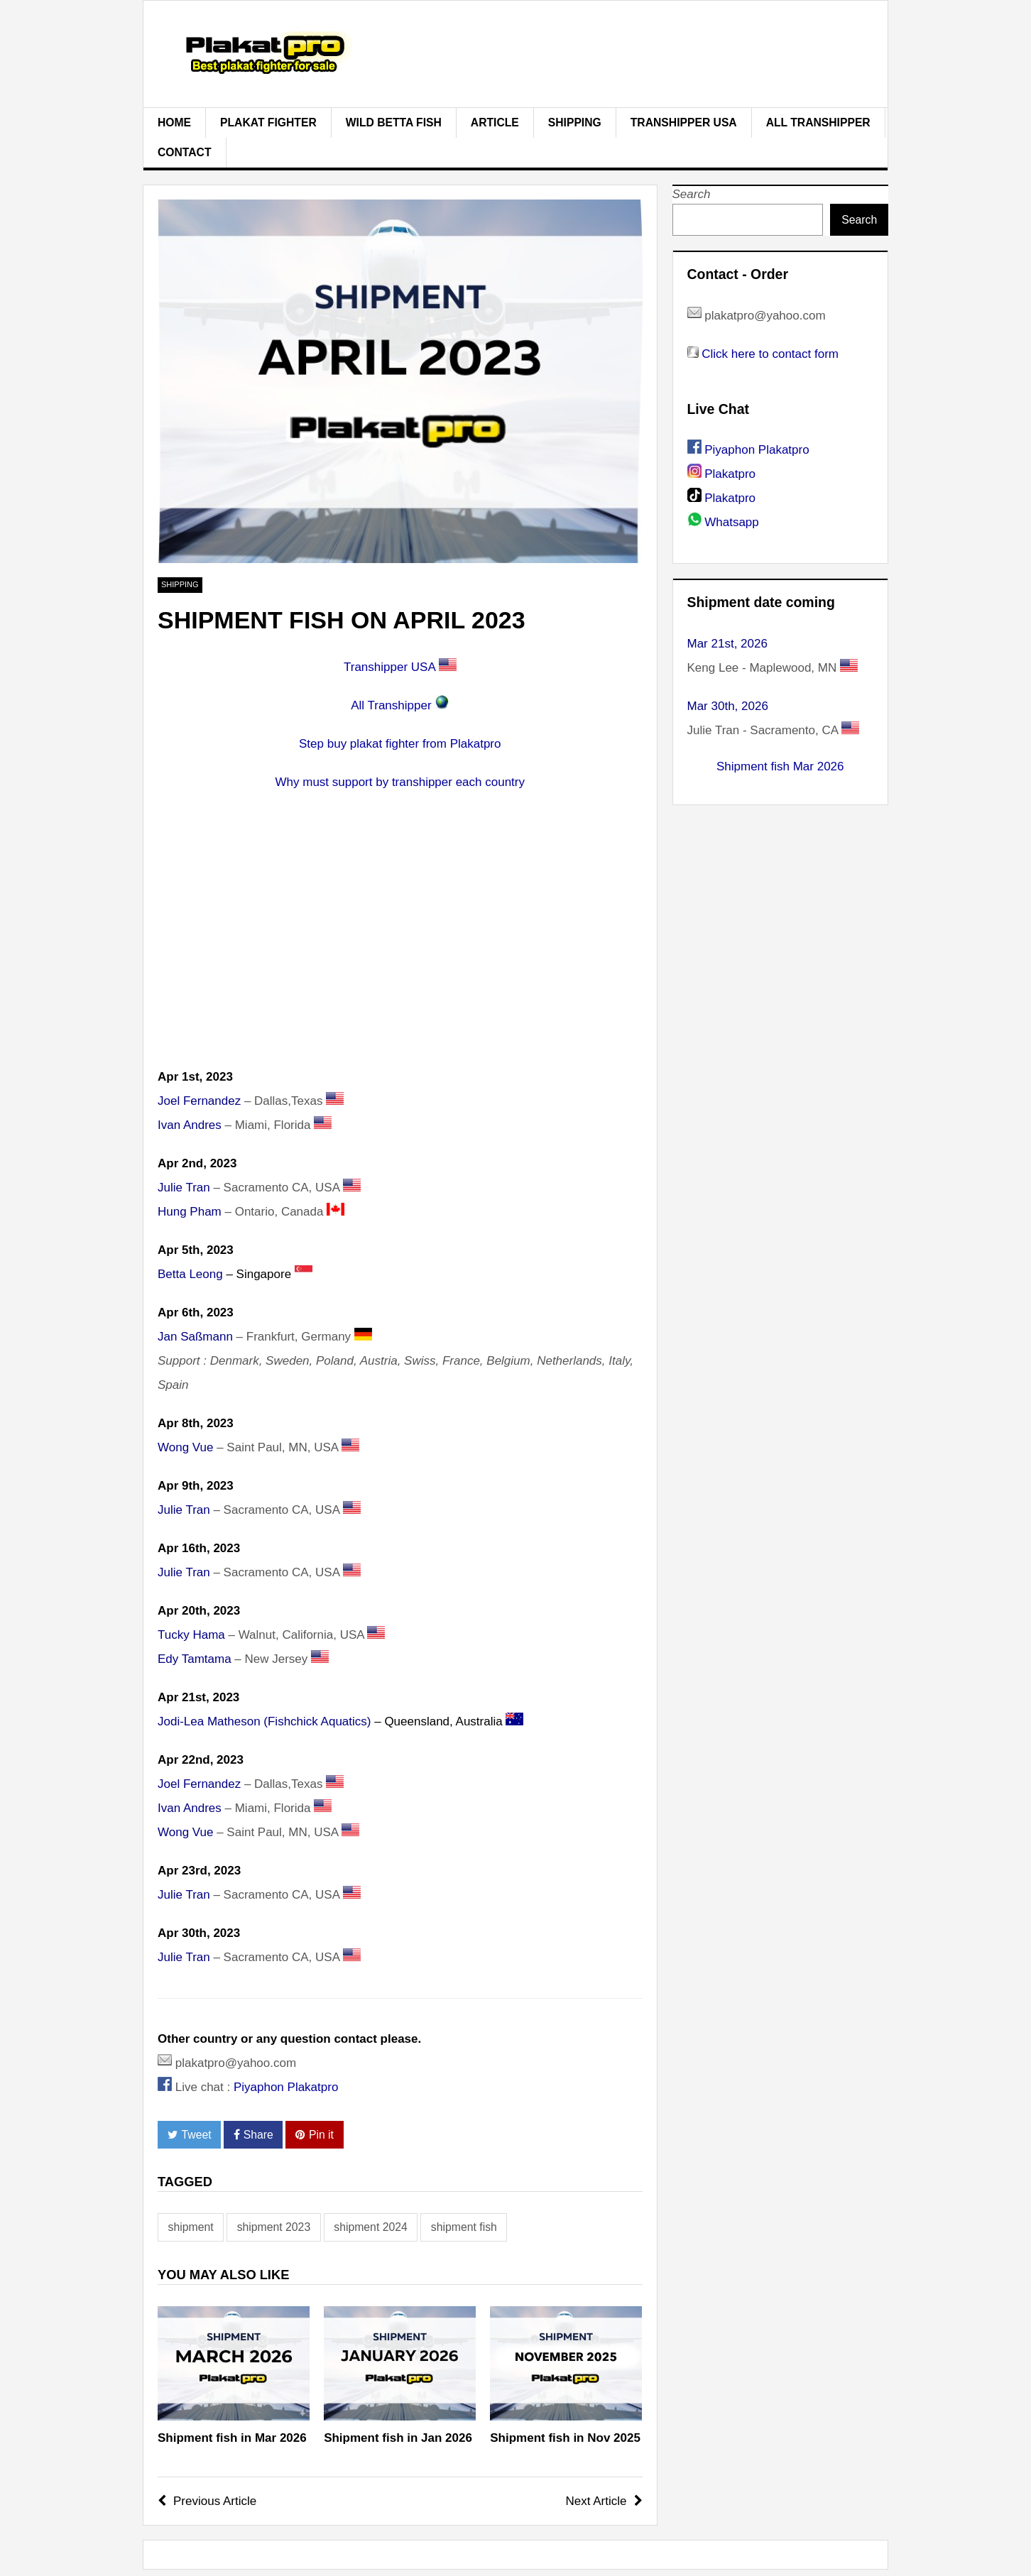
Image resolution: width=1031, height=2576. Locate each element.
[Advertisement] (400, 946)
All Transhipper (818, 122)
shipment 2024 (371, 2227)
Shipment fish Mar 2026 (780, 766)
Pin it (314, 2135)
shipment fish (464, 2227)
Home (174, 122)
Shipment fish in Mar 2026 (232, 2438)
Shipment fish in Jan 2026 (398, 2438)
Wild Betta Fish (394, 122)
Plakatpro (729, 474)
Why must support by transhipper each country (400, 782)
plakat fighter (268, 122)
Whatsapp (731, 522)
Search (691, 194)
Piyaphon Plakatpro (286, 2087)
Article (495, 122)
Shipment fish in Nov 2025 (565, 2438)
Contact (185, 152)
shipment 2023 (274, 2227)
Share (253, 2135)
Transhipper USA (684, 122)
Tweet (190, 2135)
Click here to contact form (770, 354)
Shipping (574, 122)
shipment (191, 2227)
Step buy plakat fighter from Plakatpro (400, 744)
